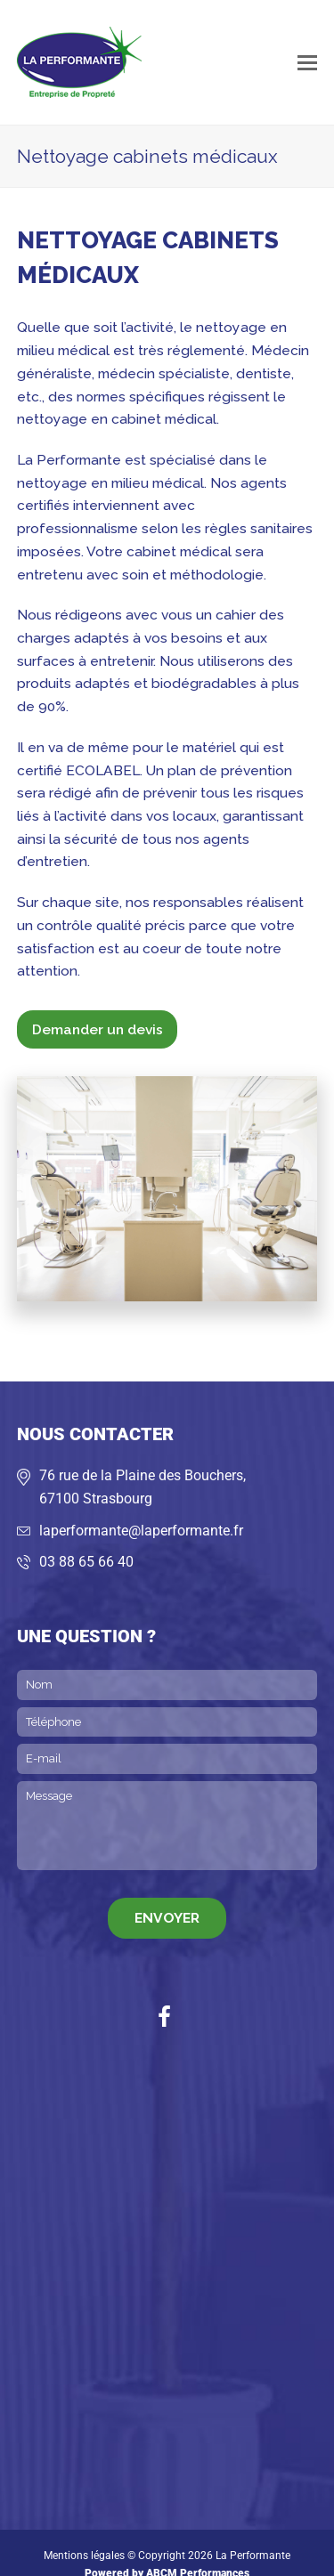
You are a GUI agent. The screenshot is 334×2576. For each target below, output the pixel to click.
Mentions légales (84, 2555)
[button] (307, 62)
